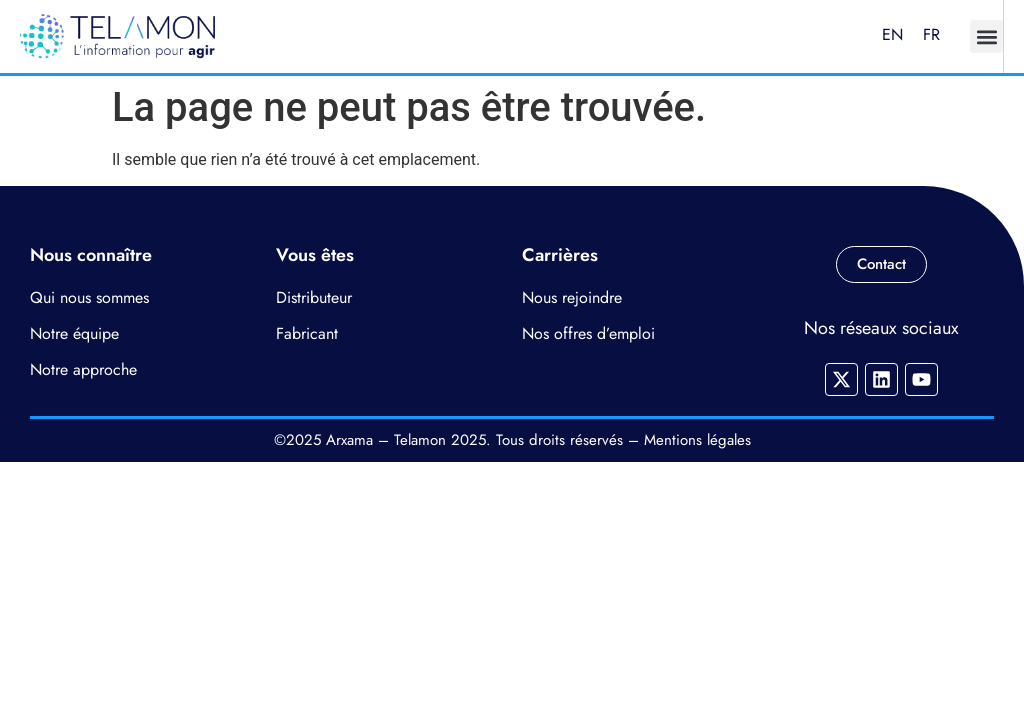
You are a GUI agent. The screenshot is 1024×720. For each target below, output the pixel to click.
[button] (986, 36)
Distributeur (314, 297)
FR (931, 34)
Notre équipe (74, 333)
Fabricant (307, 333)
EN (892, 34)
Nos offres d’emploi (588, 333)
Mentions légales (697, 440)
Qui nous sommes (89, 297)
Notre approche (83, 369)
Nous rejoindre (572, 297)
